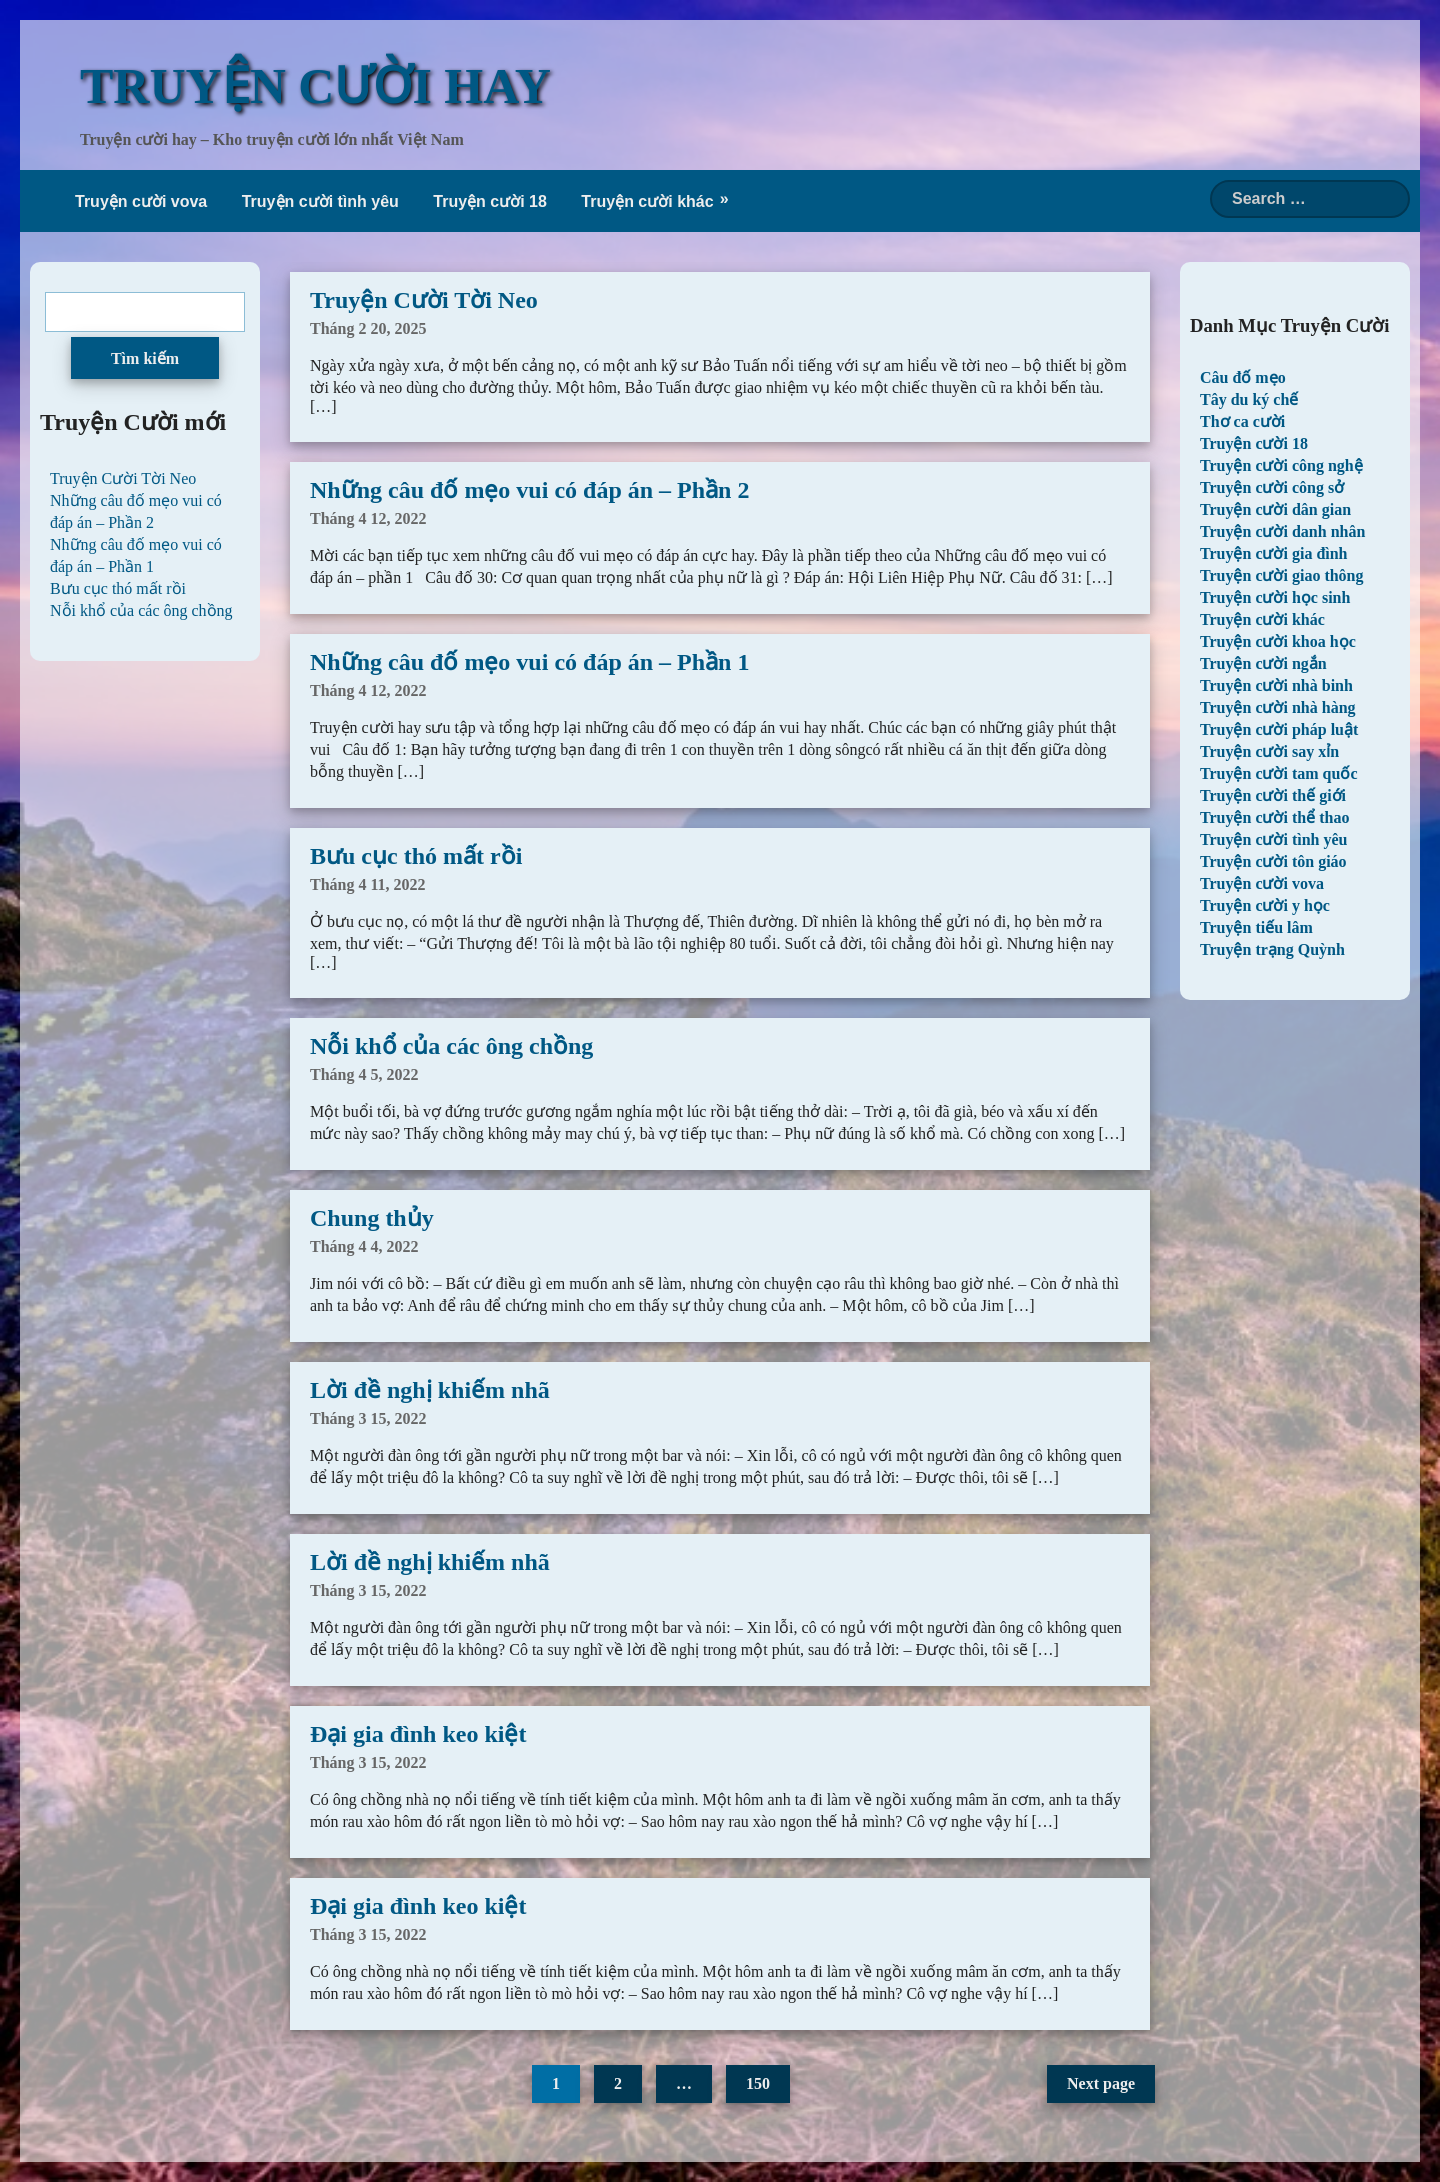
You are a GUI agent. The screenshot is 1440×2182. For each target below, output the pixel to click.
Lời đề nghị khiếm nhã (430, 1390)
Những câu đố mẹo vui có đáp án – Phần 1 (529, 662)
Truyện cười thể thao (1274, 817)
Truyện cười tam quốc (1278, 773)
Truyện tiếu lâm (1256, 927)
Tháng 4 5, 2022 (364, 1074)
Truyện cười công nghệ (1281, 465)
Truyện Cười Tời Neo (424, 300)
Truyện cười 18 (490, 201)
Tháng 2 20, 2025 (368, 328)
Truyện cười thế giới (1273, 795)
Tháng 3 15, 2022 (368, 1418)
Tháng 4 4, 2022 (364, 1246)
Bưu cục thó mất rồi (416, 856)
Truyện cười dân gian (1275, 509)
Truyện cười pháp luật (1279, 729)
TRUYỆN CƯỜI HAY (315, 86)
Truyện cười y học (1265, 905)
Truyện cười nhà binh (1276, 685)
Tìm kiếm (145, 358)
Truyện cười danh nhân (1282, 531)
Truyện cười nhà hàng (1278, 707)
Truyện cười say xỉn (1269, 751)
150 (758, 2083)
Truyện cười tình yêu (320, 201)
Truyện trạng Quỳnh (1272, 949)
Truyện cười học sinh (1275, 597)
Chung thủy (372, 1218)
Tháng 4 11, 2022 (368, 884)
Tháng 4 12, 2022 (368, 518)
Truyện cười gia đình (1274, 553)
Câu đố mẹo (1243, 377)
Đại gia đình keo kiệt (418, 1734)
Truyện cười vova (141, 201)
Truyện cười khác (647, 201)
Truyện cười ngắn (1263, 663)
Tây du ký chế (1249, 399)
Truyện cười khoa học (1278, 641)
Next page (1101, 2083)
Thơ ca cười (1242, 421)
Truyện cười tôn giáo (1273, 861)
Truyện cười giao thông (1282, 575)
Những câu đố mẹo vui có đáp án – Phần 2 (529, 490)
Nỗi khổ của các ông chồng (451, 1046)
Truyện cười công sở (1272, 487)
